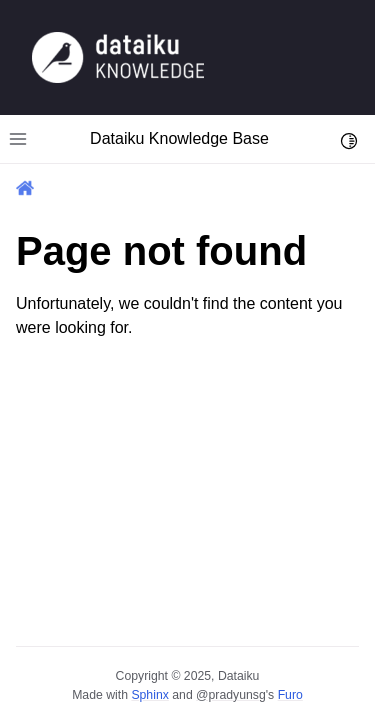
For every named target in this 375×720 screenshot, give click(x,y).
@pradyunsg (231, 695)
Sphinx (149, 695)
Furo (290, 695)
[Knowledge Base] (118, 56)
